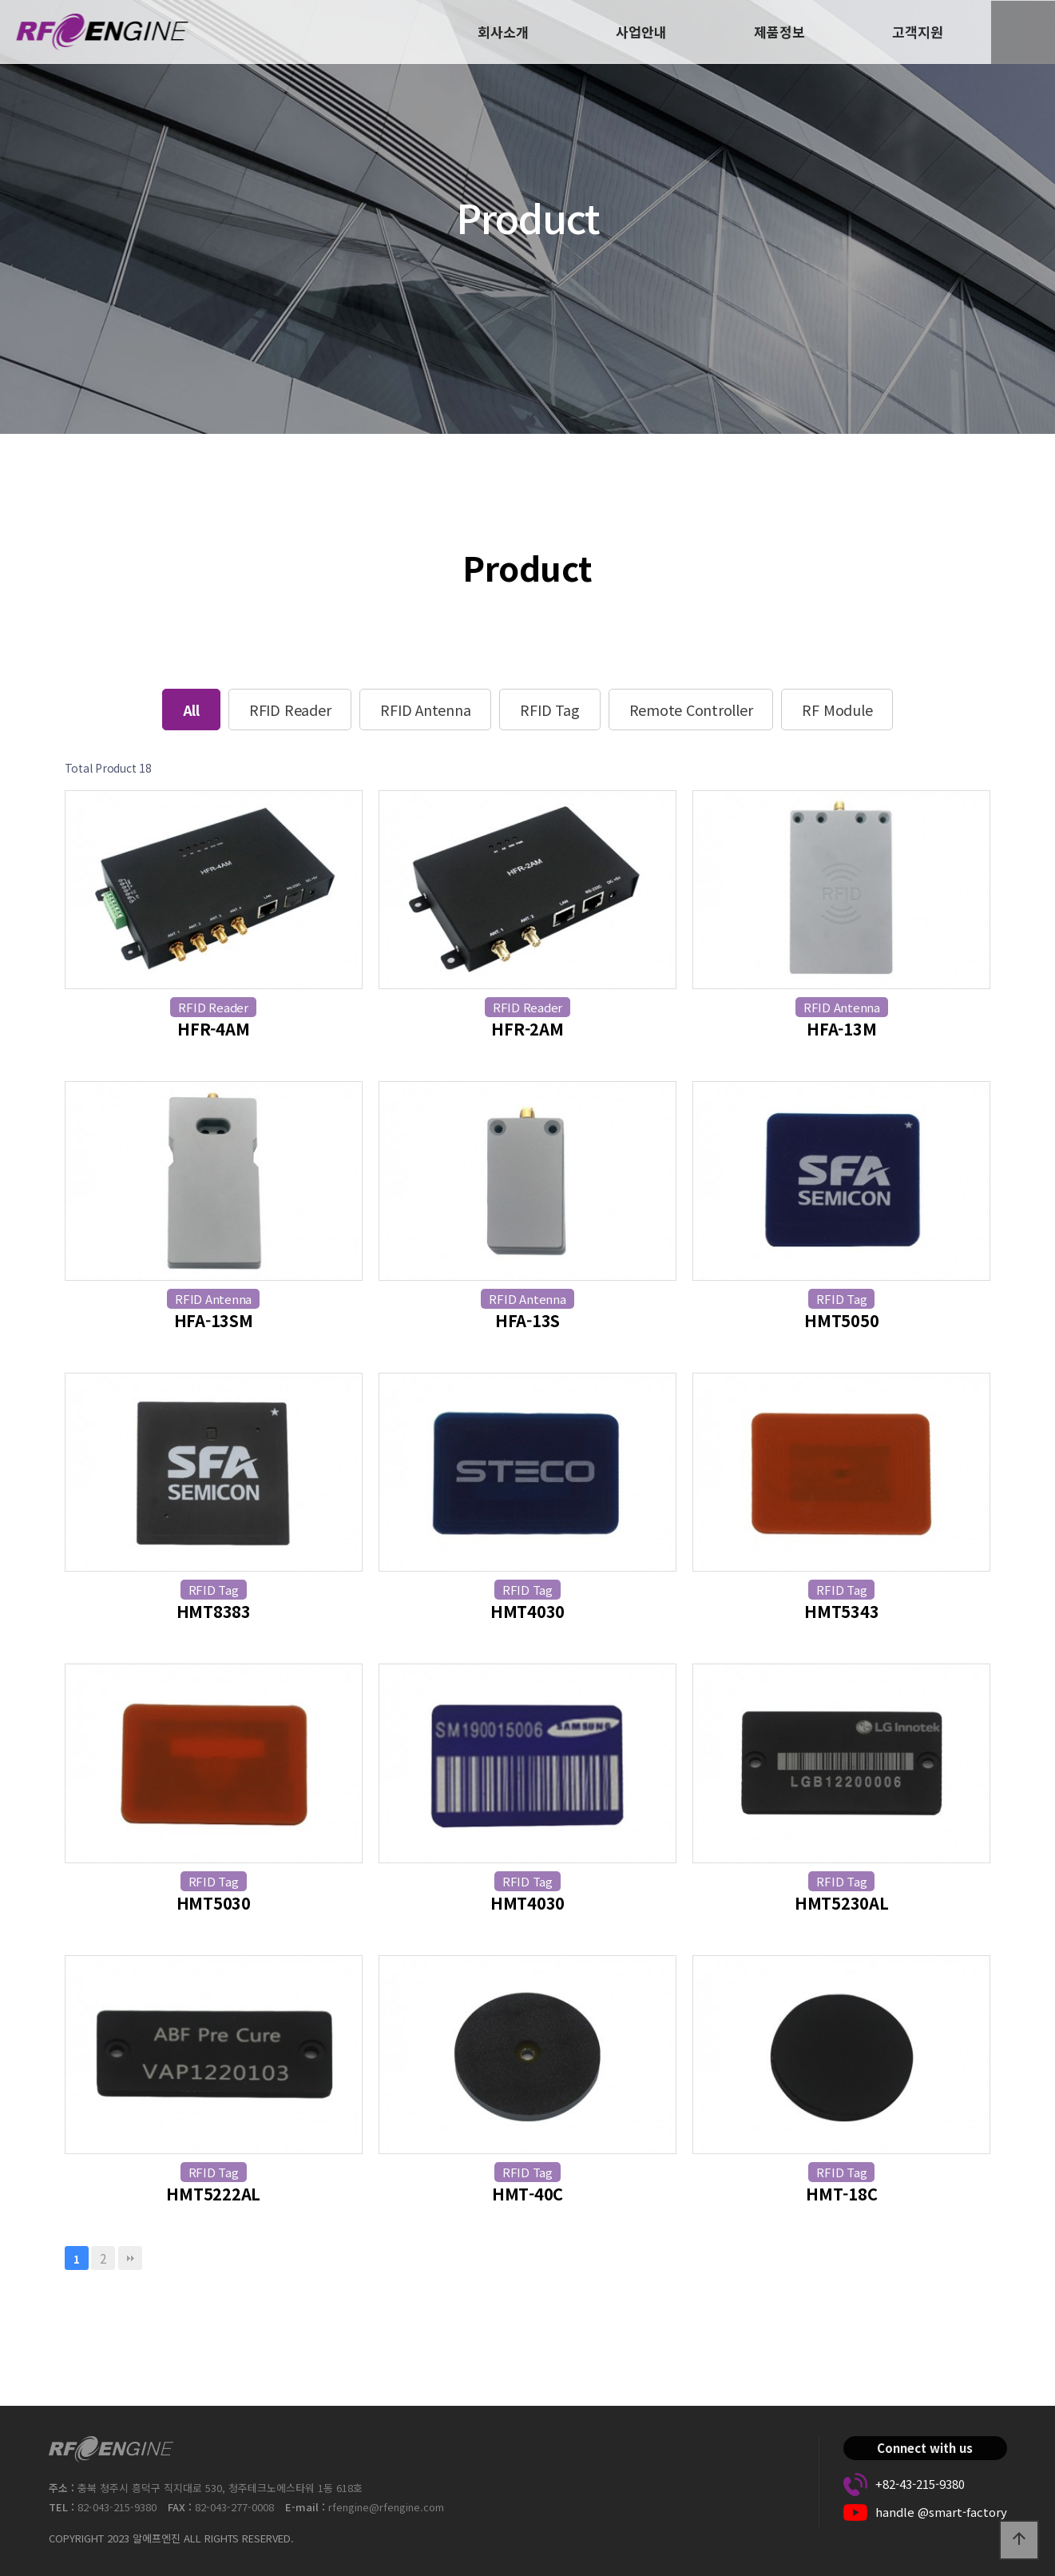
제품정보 (779, 32)
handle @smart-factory (941, 2511)
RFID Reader (290, 709)
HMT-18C (841, 2193)
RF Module (837, 709)
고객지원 (917, 32)
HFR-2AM (527, 1028)
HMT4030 (527, 1611)
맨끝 (130, 2258)
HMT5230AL (842, 1902)
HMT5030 (213, 1902)
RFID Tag (549, 709)
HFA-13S (527, 1320)
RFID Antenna (425, 709)
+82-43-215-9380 (920, 2483)
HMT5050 (841, 1320)
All (191, 709)
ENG (1023, 32)
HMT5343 (841, 1611)
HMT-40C (527, 2193)
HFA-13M (841, 1028)
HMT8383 (213, 1611)
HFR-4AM (213, 1028)
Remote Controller (691, 709)
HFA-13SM (213, 1320)
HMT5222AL (213, 2193)
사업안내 (641, 32)
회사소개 (503, 32)
